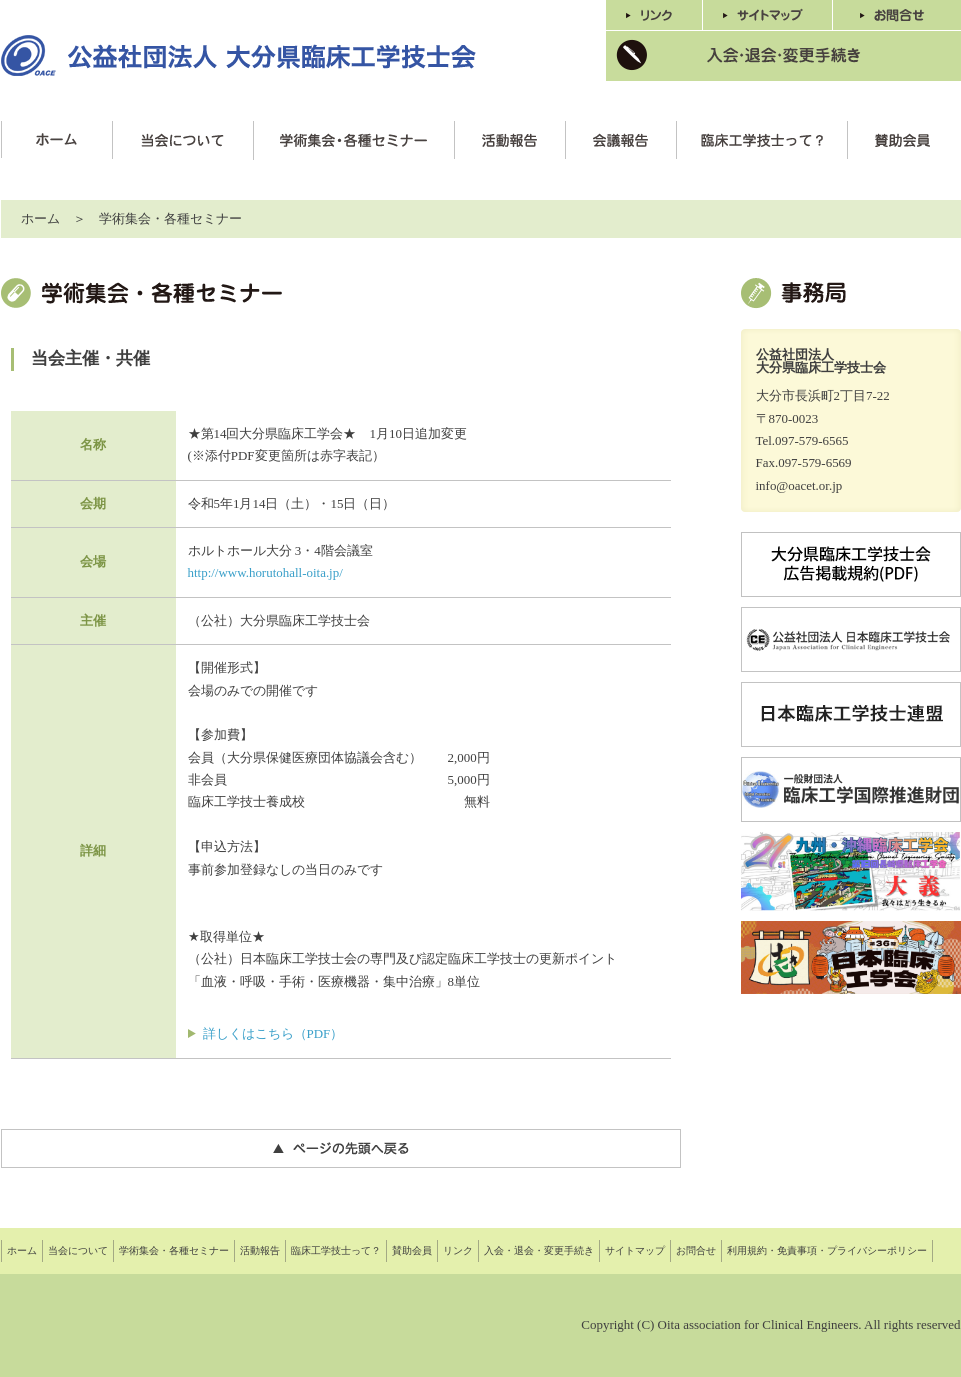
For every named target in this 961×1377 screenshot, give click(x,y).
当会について (78, 1250)
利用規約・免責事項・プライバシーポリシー (827, 1250)
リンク (458, 1250)
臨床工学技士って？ (336, 1250)
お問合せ (696, 1250)
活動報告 (260, 1250)
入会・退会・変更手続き (539, 1250)
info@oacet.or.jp (799, 485)
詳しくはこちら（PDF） (273, 1033)
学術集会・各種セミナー (174, 1250)
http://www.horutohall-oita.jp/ (265, 572)
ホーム (40, 218)
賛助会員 (412, 1250)
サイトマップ (635, 1250)
